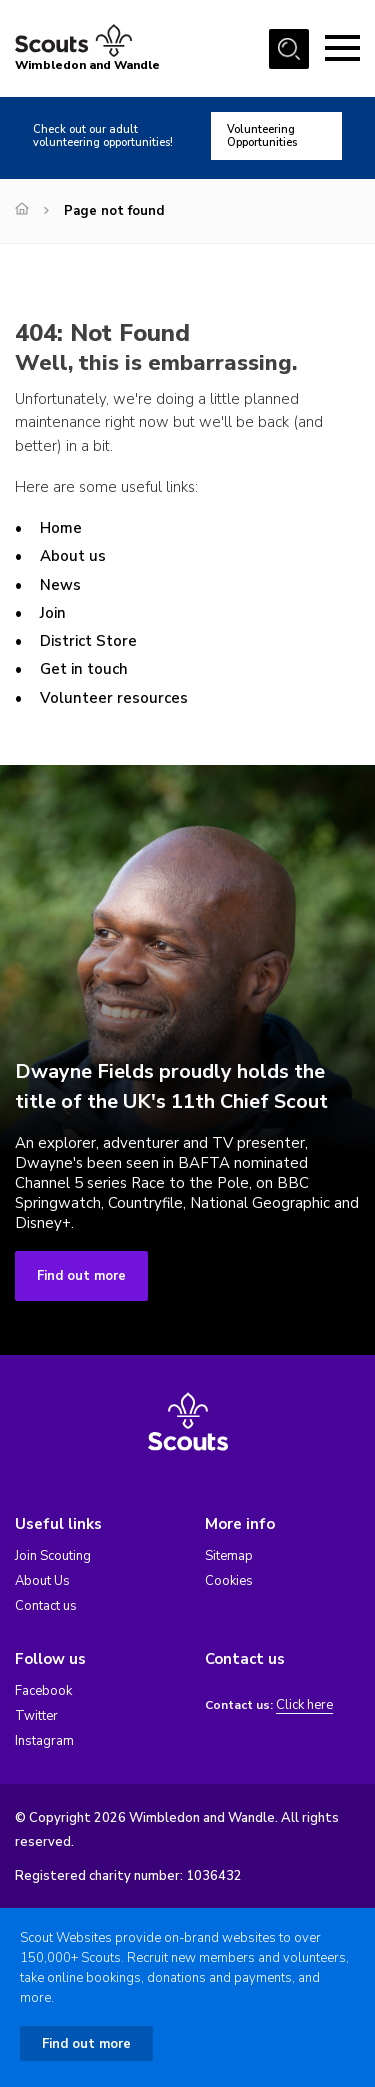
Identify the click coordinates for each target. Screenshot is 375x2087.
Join (53, 613)
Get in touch (84, 669)
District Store (88, 641)
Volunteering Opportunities (262, 136)
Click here (304, 1705)
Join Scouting (53, 1556)
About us (73, 556)
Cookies (229, 1581)
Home (61, 528)
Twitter (36, 1716)
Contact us (46, 1606)
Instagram (44, 1741)
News (60, 585)
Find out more (81, 1276)
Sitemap (229, 1556)
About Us (42, 1581)
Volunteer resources (114, 698)
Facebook (43, 1691)
